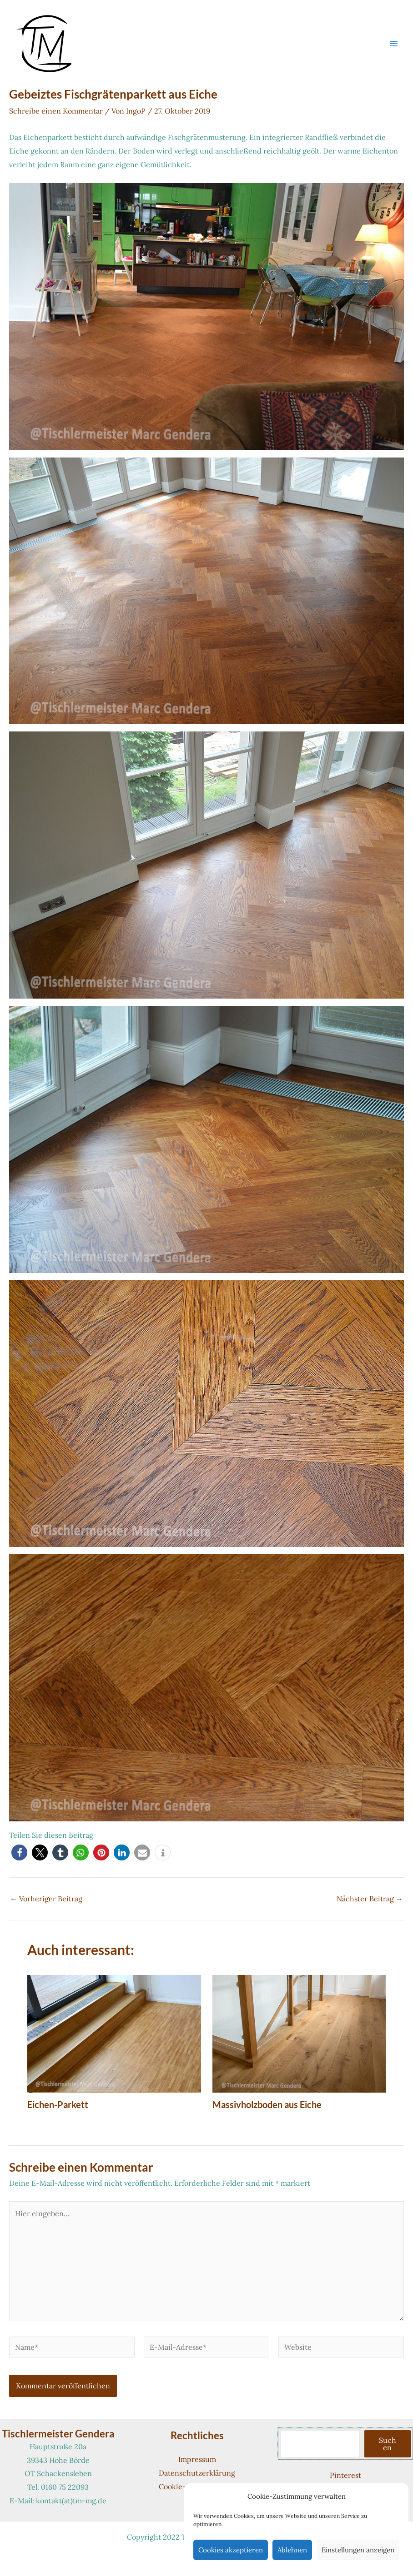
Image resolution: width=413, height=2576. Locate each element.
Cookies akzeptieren (230, 2550)
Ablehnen (292, 2550)
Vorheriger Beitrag (46, 1898)
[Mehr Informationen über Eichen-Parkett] (114, 2032)
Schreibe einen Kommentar (56, 110)
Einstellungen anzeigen (358, 2550)
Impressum (197, 2459)
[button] (19, 1852)
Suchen (387, 2444)
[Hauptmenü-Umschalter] (394, 44)
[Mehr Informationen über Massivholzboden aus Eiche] (299, 2032)
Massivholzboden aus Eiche (267, 2104)
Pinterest (345, 2475)
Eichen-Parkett (57, 2104)
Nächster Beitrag (370, 1898)
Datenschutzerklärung (197, 2472)
